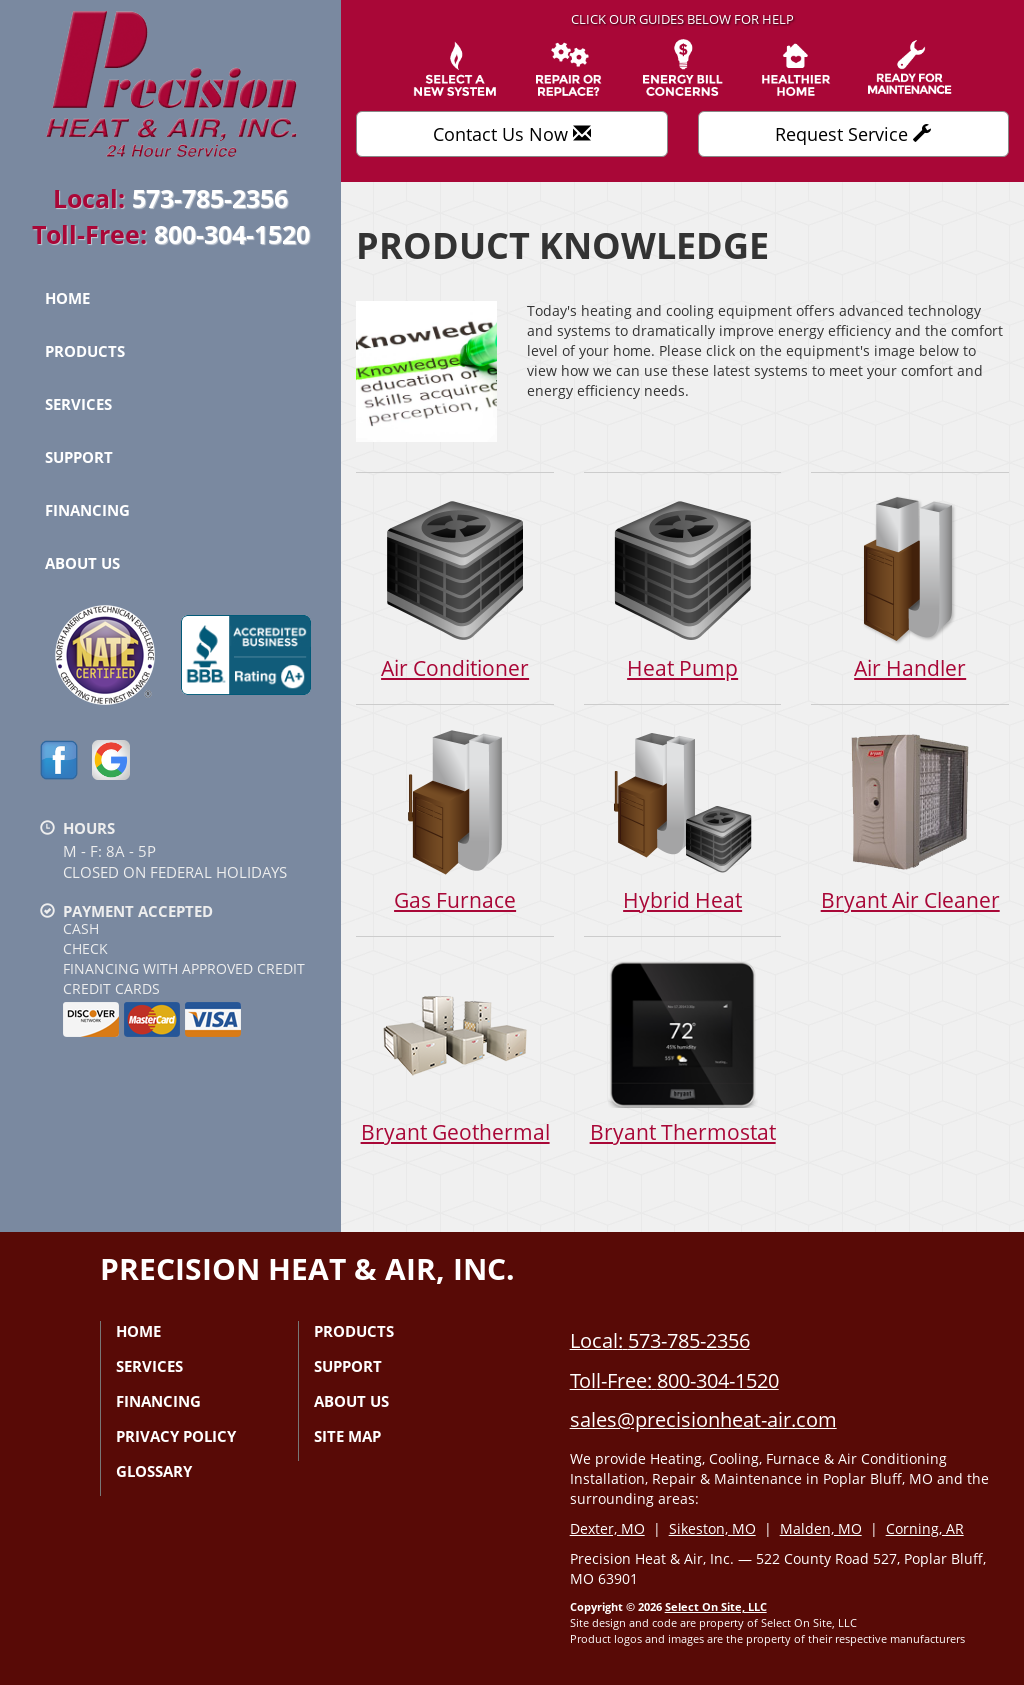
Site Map (347, 1436)
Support (79, 457)
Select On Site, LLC (716, 1606)
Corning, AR (925, 1528)
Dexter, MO (607, 1528)
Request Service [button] (853, 134)
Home (67, 298)
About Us (82, 563)
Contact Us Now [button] (512, 134)
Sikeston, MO (712, 1528)
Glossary (154, 1471)
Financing (87, 510)
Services (78, 404)
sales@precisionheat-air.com (703, 1419)
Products (85, 351)
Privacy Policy (176, 1436)
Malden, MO (821, 1528)
